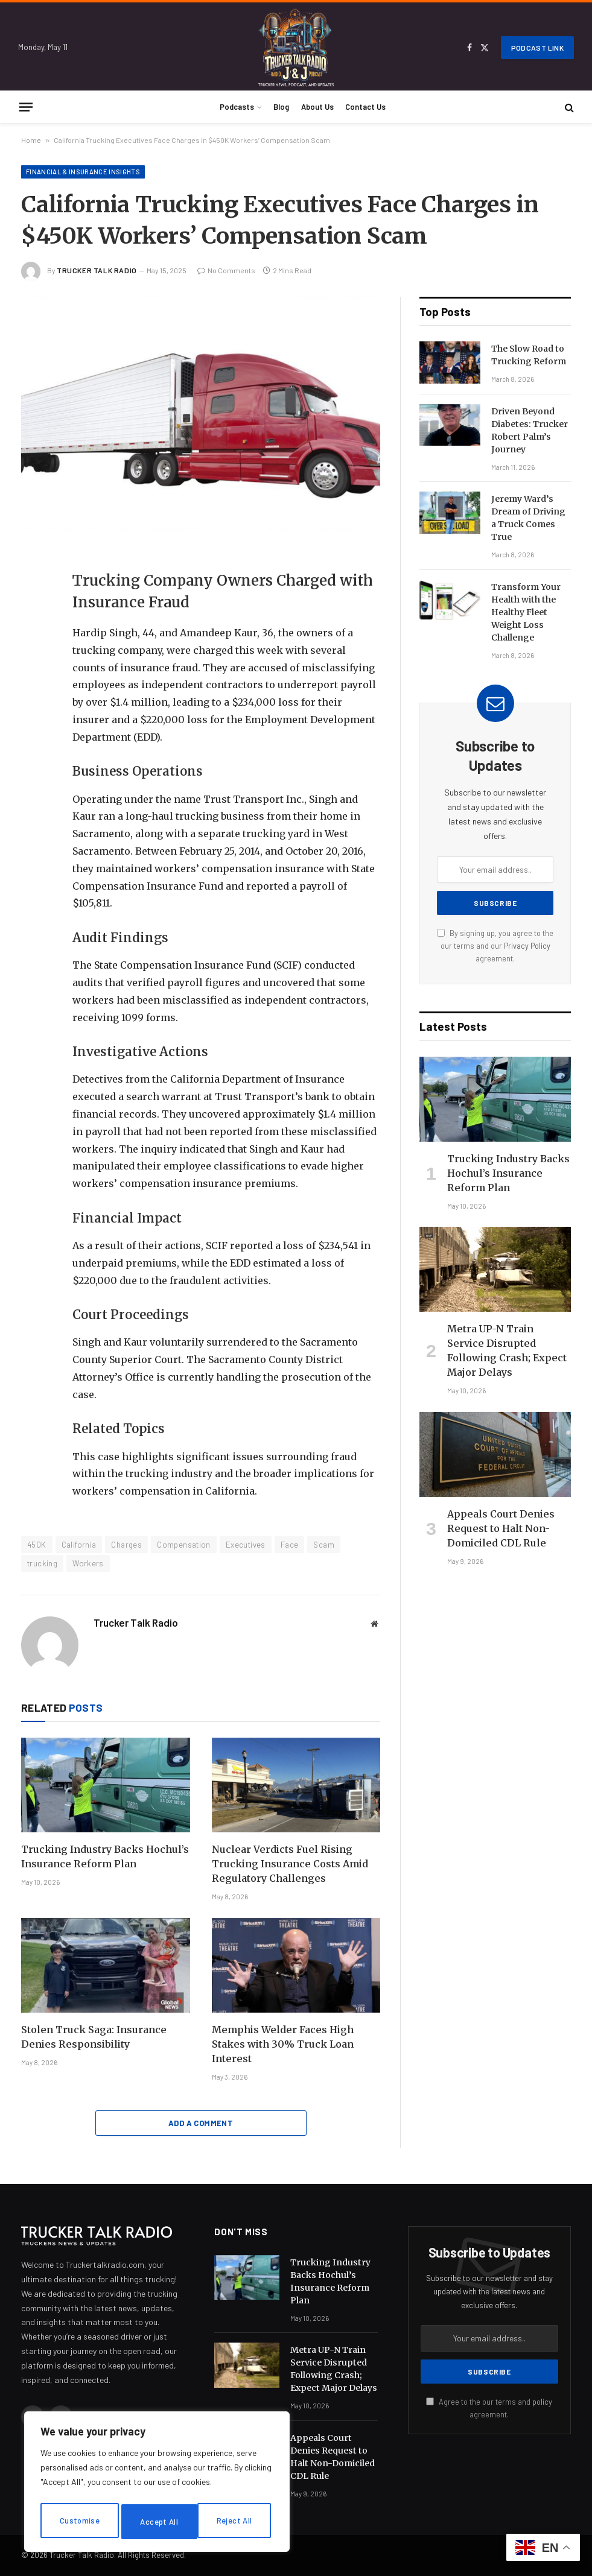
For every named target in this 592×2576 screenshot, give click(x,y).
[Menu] (26, 106)
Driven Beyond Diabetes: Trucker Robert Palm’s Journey (529, 430)
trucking (42, 1563)
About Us (317, 107)
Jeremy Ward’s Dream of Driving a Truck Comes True (528, 517)
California (79, 1544)
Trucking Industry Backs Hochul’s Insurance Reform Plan (105, 1856)
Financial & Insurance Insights (83, 172)
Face (290, 1544)
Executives (246, 1544)
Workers (88, 1563)
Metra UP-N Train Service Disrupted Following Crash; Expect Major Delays (507, 1350)
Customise (79, 2521)
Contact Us (365, 107)
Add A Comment (200, 2123)
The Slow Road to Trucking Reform (528, 355)
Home (31, 140)
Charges (126, 1544)
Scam (323, 1544)
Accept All (235, 2521)
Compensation (184, 1544)
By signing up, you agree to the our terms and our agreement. (495, 946)
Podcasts (237, 107)
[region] (157, 2484)
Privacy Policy (527, 946)
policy (542, 2402)
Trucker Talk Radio (97, 270)
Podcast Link (537, 47)
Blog (281, 107)
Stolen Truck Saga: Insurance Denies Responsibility (94, 2037)
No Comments (226, 270)
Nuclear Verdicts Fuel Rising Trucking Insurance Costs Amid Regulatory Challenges (290, 1863)
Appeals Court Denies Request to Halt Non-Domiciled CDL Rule (501, 1528)
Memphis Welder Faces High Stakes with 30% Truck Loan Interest (283, 2044)
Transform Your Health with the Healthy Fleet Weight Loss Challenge (526, 612)
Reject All (157, 2521)
